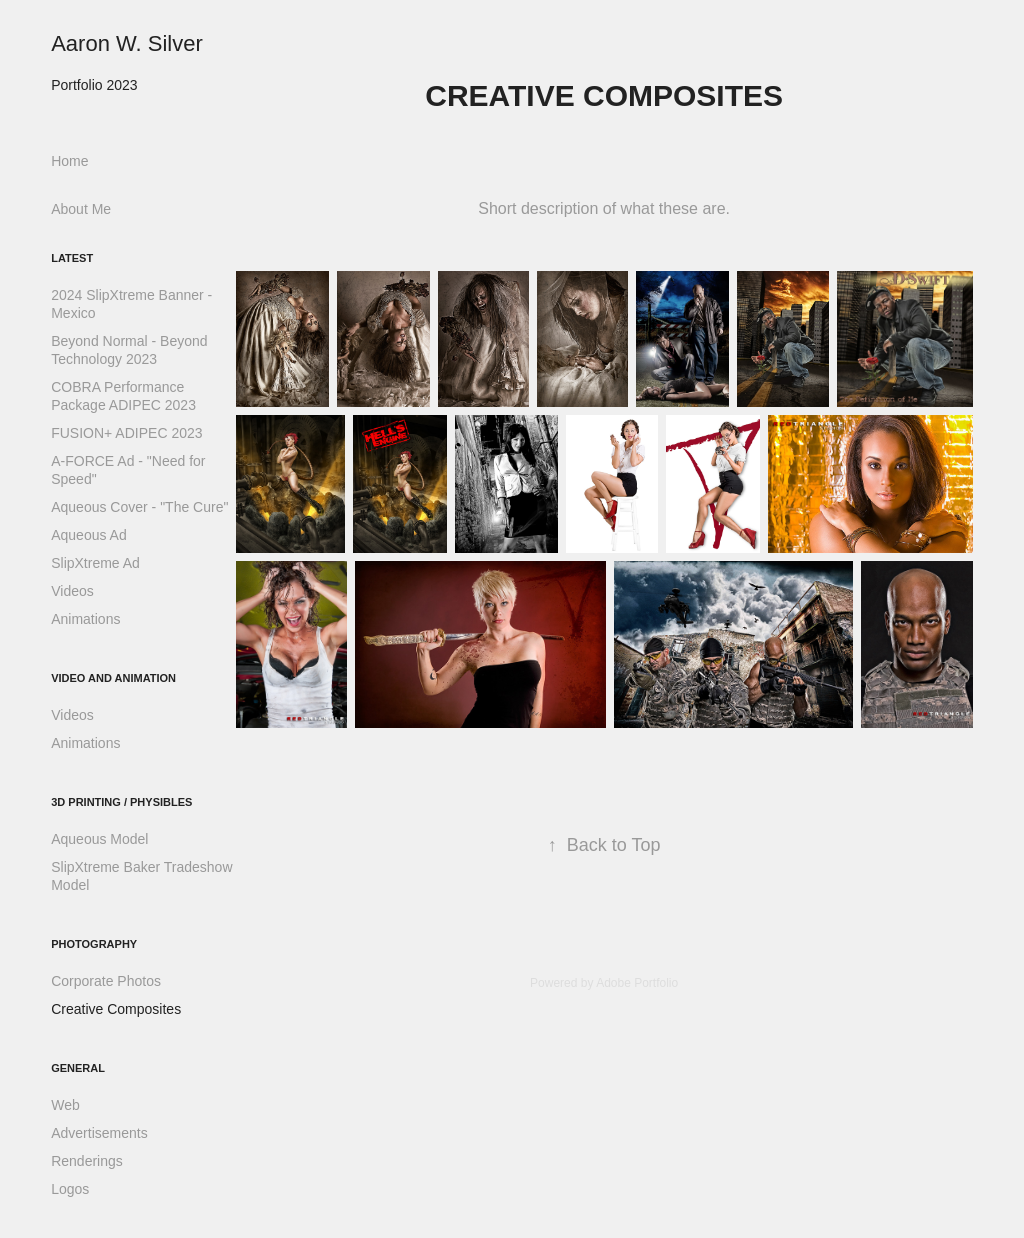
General (78, 1068)
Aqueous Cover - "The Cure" (139, 507)
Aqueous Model (99, 839)
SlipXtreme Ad (95, 563)
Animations (85, 619)
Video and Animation (113, 678)
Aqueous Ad (89, 535)
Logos (70, 1189)
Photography (94, 944)
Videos (72, 591)
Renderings (87, 1161)
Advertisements (99, 1133)
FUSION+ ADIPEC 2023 (126, 433)
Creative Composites (116, 1009)
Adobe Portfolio (637, 983)
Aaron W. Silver (127, 43)
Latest (72, 258)
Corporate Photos (106, 981)
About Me (81, 209)
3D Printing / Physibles (121, 802)
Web (65, 1105)
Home (69, 161)
